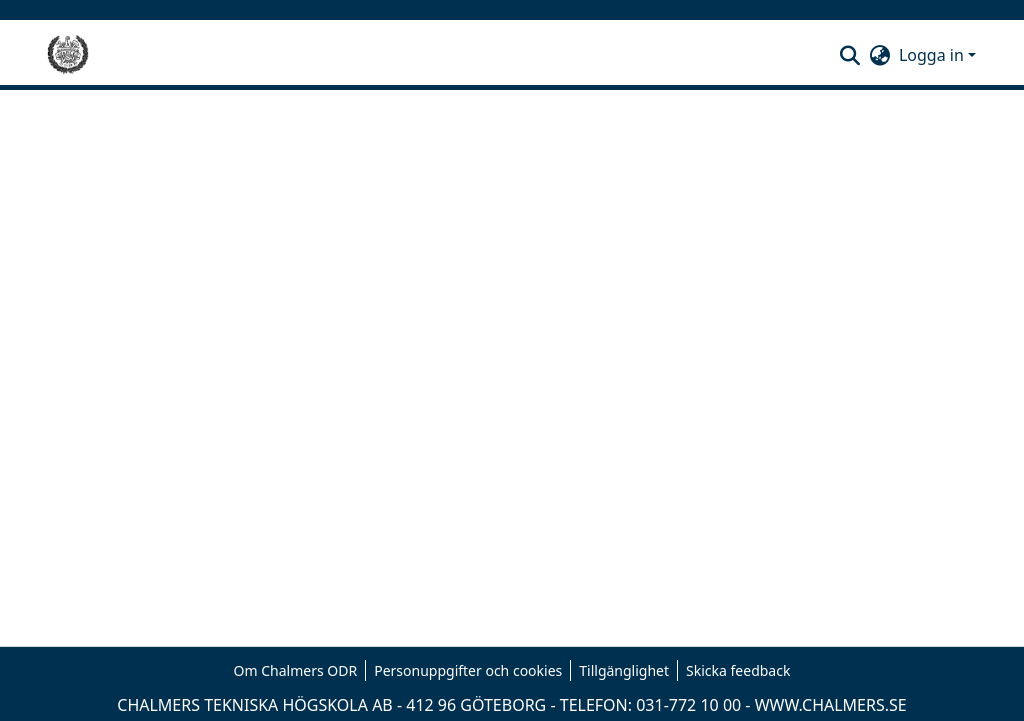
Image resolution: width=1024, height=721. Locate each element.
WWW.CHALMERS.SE (831, 705)
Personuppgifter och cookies (468, 670)
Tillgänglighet (624, 670)
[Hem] (68, 55)
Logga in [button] (933, 55)
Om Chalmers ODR (296, 670)
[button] (850, 55)
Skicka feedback (738, 670)
